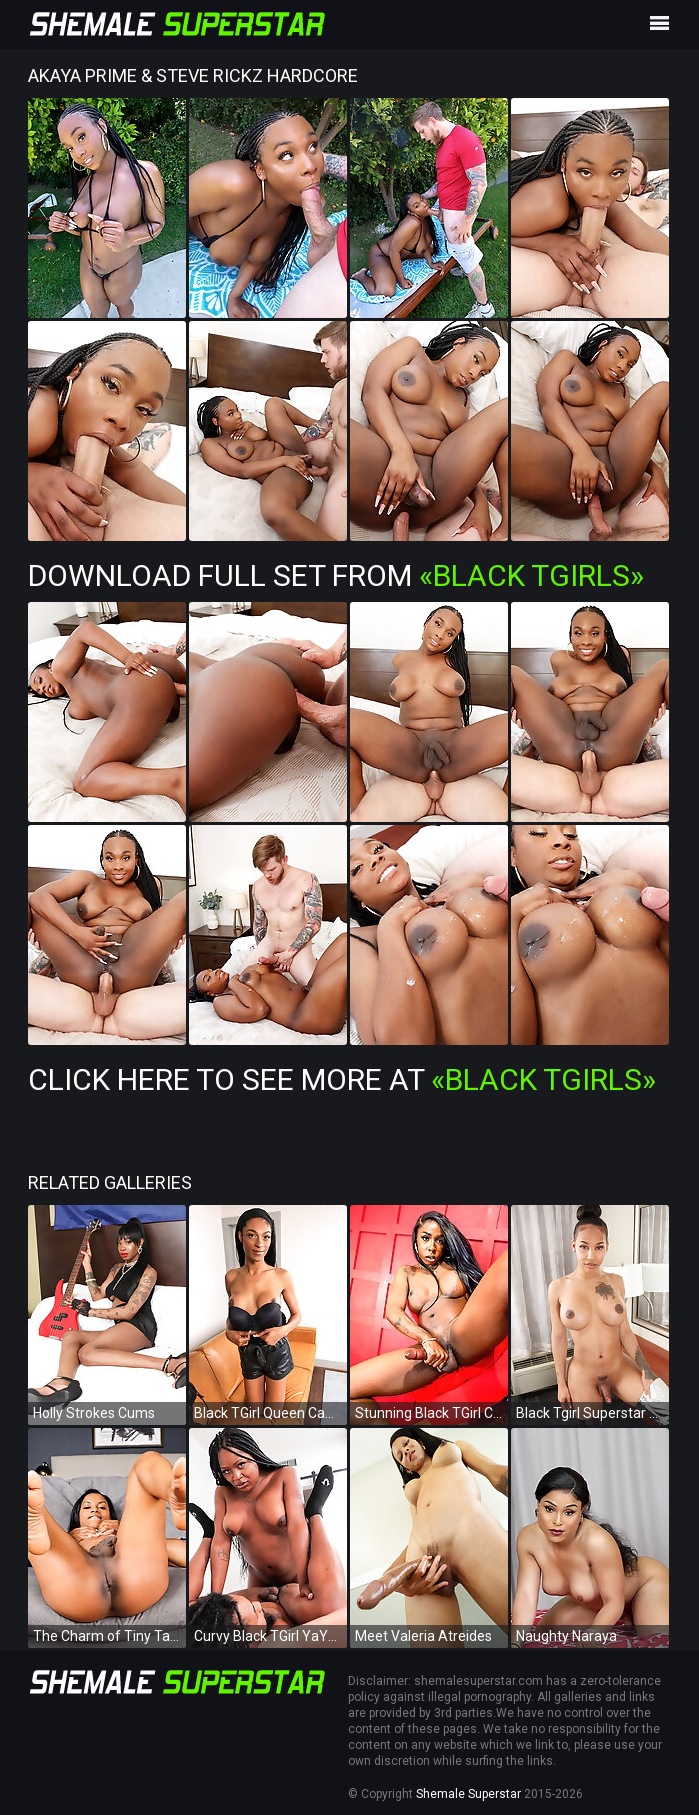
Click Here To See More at (342, 1079)
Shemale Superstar (468, 1794)
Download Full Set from (336, 575)
